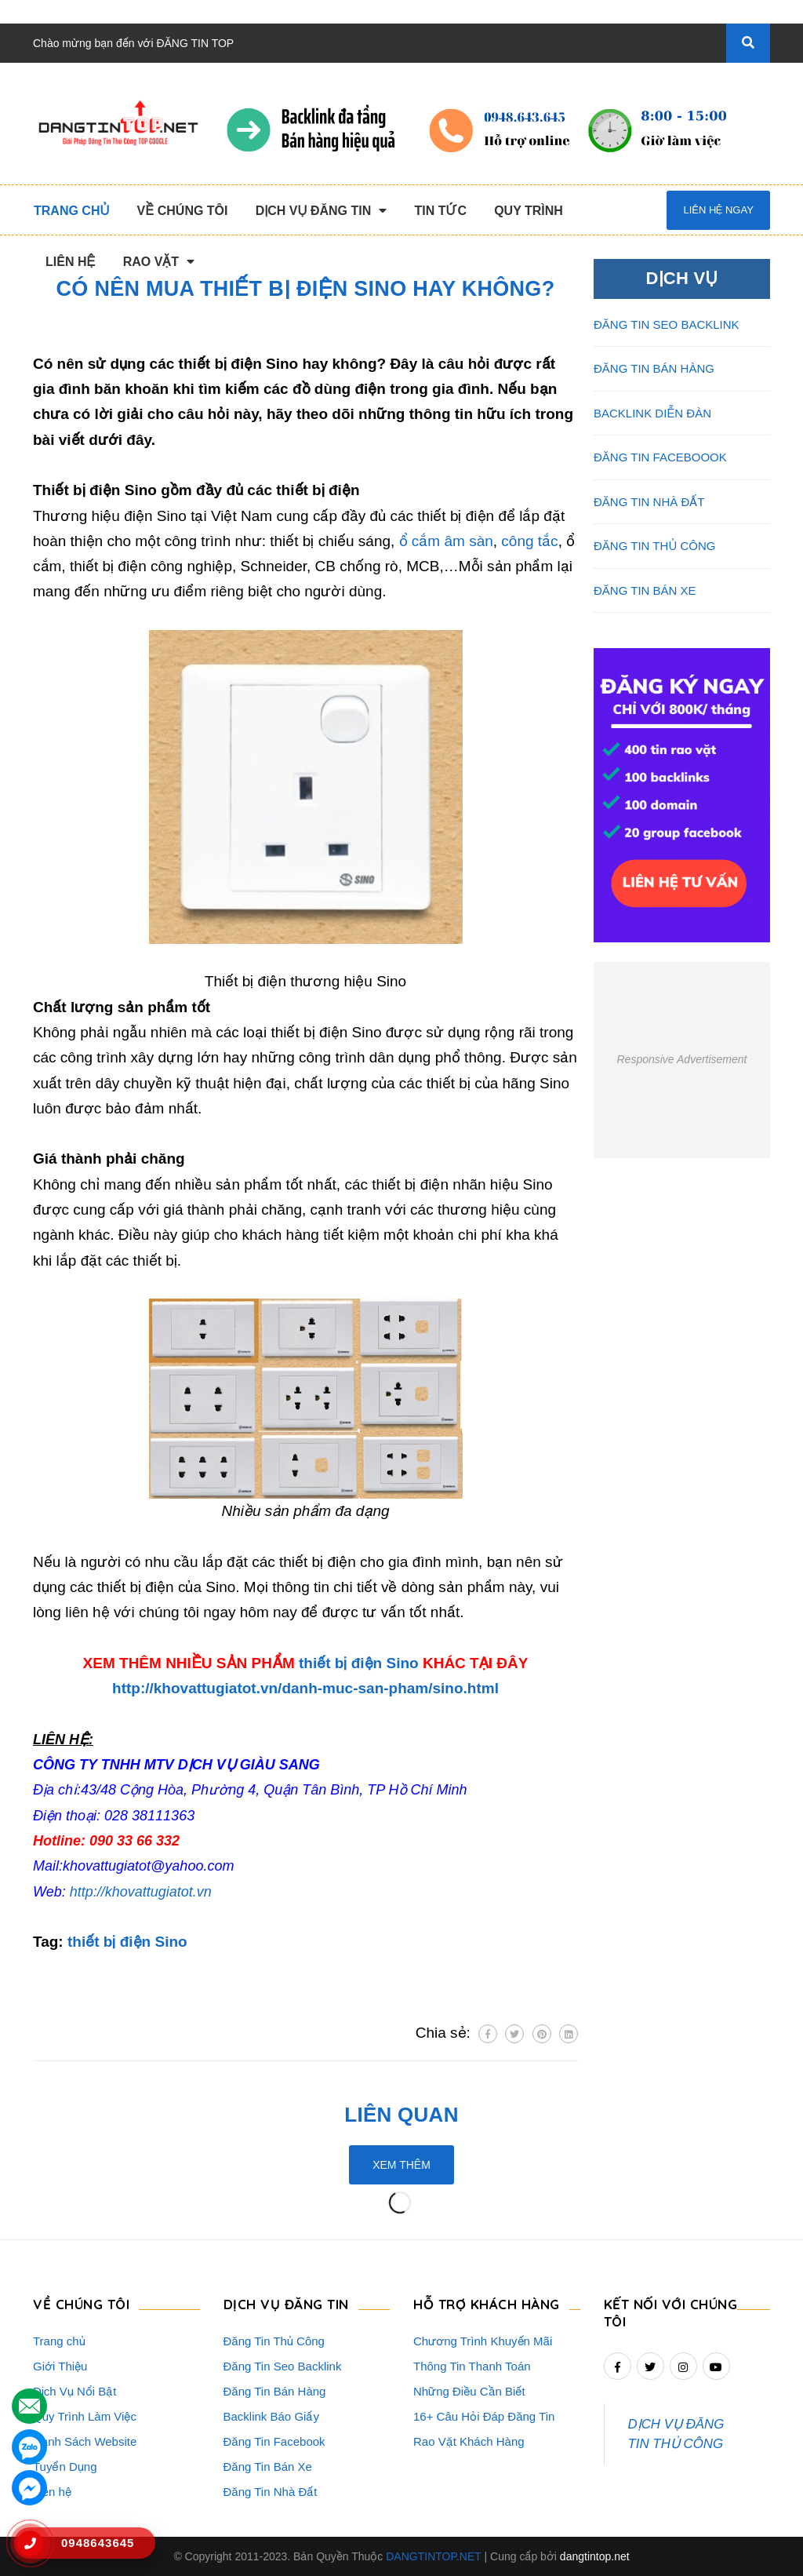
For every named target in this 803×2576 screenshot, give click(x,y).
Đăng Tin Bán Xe (267, 2466)
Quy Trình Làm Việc (84, 2416)
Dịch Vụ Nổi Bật (75, 2391)
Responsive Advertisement (681, 1059)
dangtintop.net (595, 2556)
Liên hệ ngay (718, 210)
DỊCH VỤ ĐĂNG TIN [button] (286, 2304)
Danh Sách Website (84, 2441)
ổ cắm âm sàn (446, 541)
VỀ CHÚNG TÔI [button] (81, 2304)
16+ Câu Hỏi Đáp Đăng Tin (483, 2416)
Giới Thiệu (60, 2366)
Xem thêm (401, 2165)
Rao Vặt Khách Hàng (469, 2441)
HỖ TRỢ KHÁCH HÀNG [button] (486, 2304)
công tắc (529, 541)
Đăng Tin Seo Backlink (282, 2366)
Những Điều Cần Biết (469, 2391)
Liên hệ (52, 2491)
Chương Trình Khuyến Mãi (482, 2341)
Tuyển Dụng (64, 2466)
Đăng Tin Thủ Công (274, 2341)
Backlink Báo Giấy (271, 2416)
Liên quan (401, 2114)
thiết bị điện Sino (359, 1663)
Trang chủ (59, 2341)
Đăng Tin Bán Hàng (274, 2391)
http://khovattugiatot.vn (141, 1892)
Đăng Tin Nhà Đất (270, 2491)
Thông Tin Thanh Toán (472, 2366)
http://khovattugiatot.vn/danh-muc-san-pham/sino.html (305, 1688)
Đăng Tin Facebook (274, 2441)
